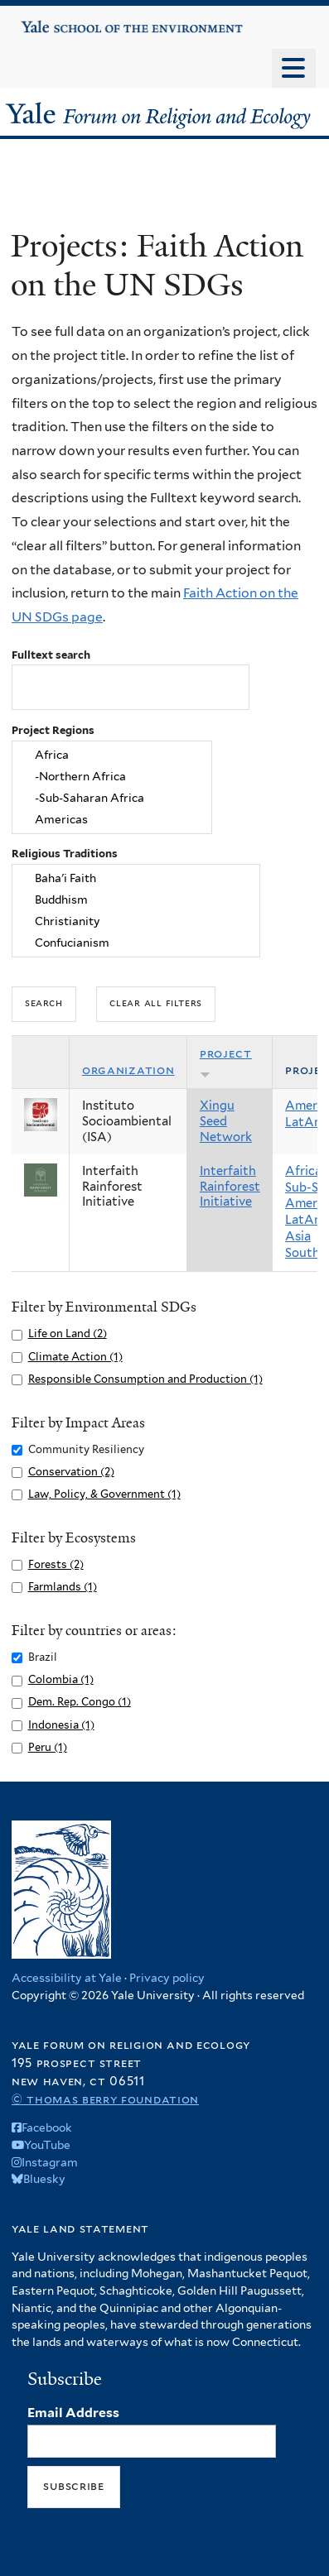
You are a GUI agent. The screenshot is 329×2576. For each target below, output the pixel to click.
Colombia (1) (61, 1679)
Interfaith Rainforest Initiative (230, 1186)
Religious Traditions (65, 853)
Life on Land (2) (67, 1333)
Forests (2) (56, 1564)
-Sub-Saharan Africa (112, 797)
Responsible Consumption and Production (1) (145, 1379)
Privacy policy (167, 1977)
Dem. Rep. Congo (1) (79, 1702)
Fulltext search (51, 655)
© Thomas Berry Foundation (105, 2099)
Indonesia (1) (61, 1725)
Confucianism (136, 942)
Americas (112, 819)
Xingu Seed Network (226, 1121)
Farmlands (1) (62, 1587)
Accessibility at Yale (67, 1977)
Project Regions (53, 730)
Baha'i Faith (136, 879)
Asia (298, 1236)
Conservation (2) (71, 1471)
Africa (112, 755)
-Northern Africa (112, 777)
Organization (128, 1070)
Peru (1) (47, 1747)
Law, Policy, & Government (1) (104, 1494)
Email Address (73, 2412)
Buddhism (136, 900)
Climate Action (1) (75, 1356)
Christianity (136, 921)
